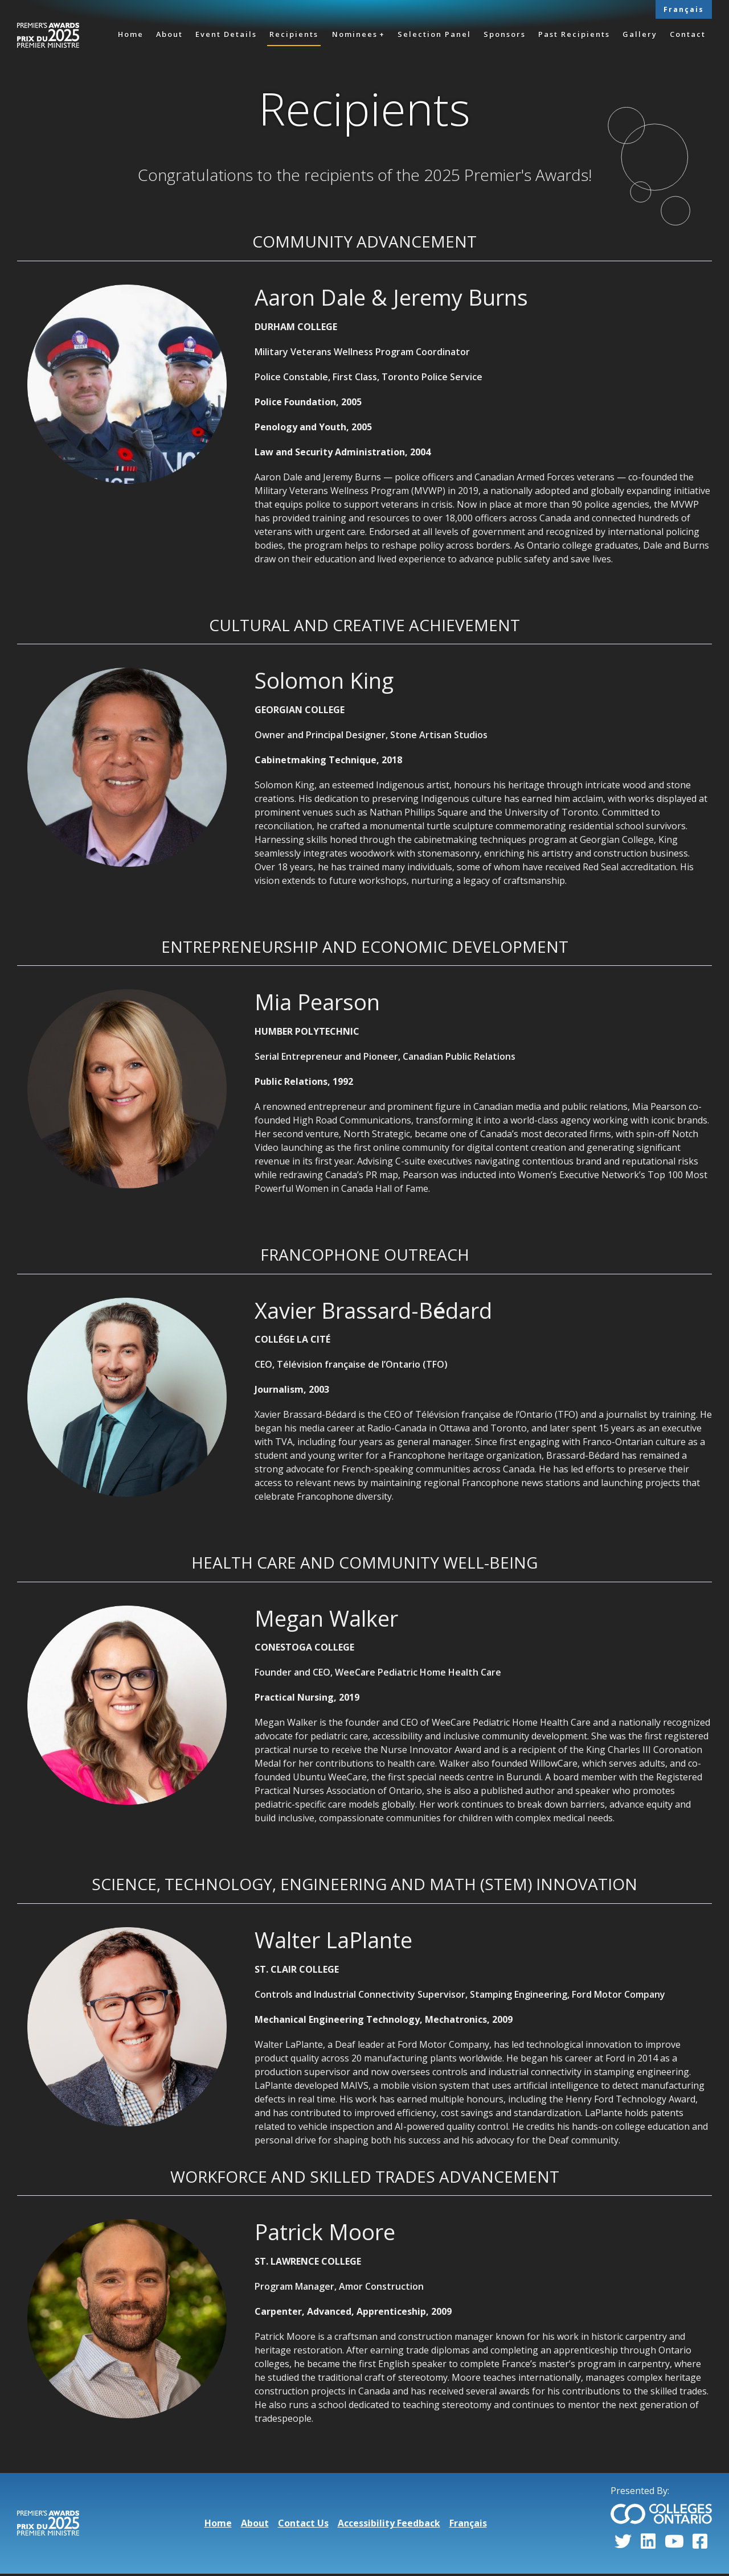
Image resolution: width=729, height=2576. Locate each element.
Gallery (639, 34)
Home (131, 34)
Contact (688, 34)
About (169, 34)
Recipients (293, 34)
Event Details (226, 34)
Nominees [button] (355, 34)
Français (684, 9)
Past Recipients (574, 34)
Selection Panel (434, 34)
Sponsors (505, 34)
